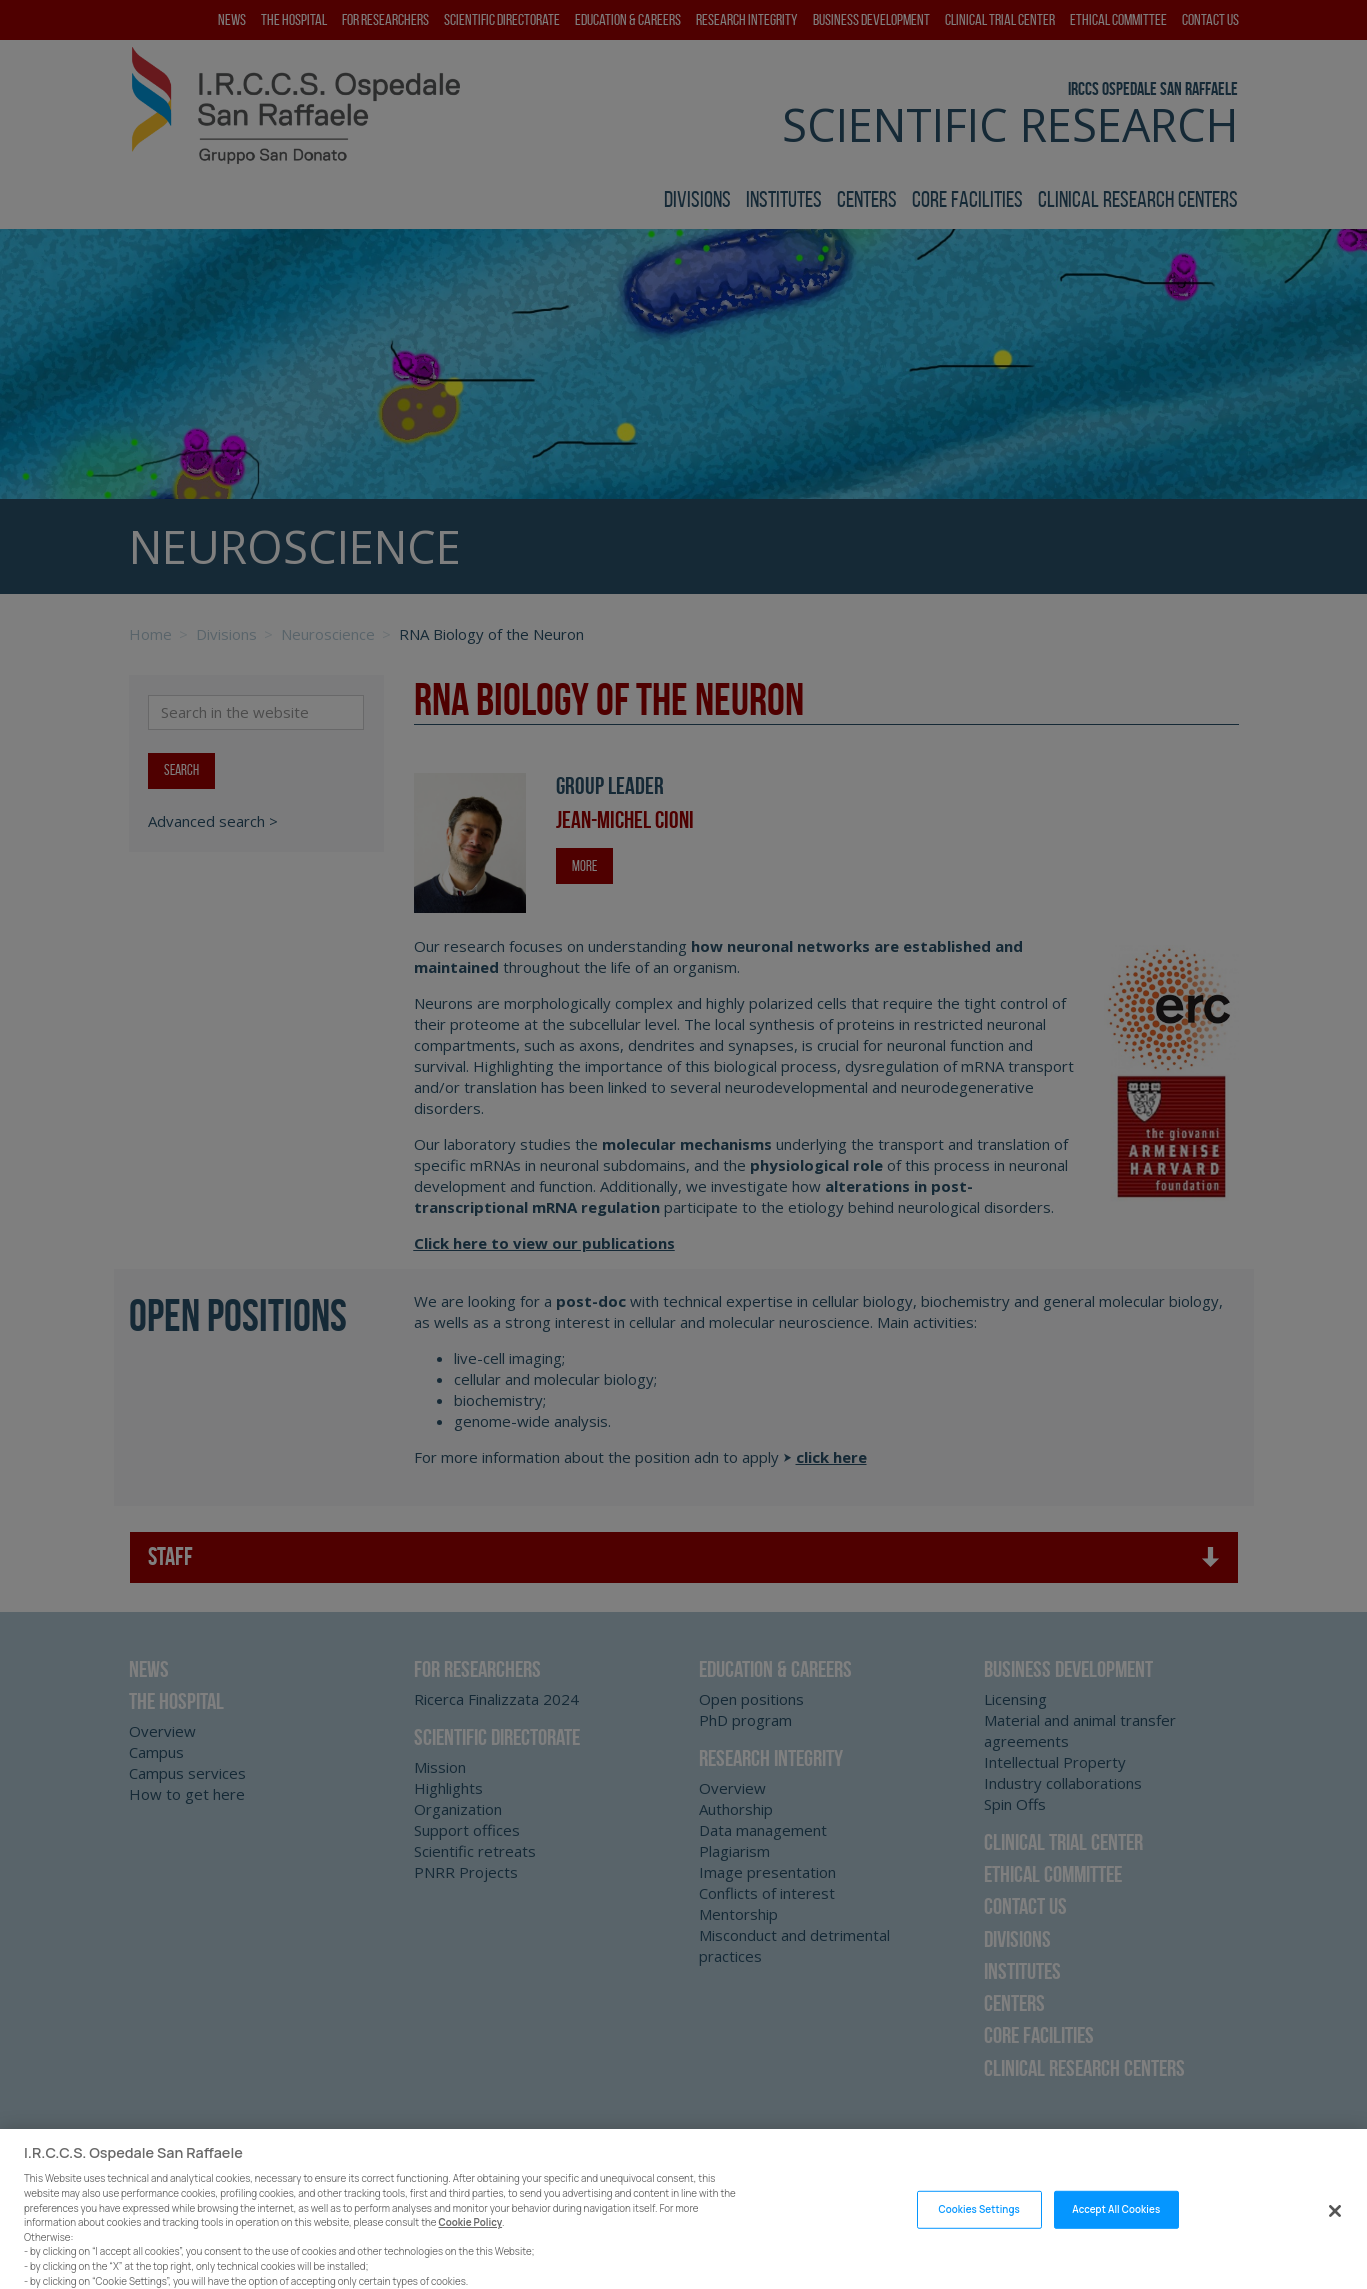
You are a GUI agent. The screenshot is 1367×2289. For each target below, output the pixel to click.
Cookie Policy (471, 2251)
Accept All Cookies (1116, 2238)
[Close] (1335, 2240)
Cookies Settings (978, 2238)
